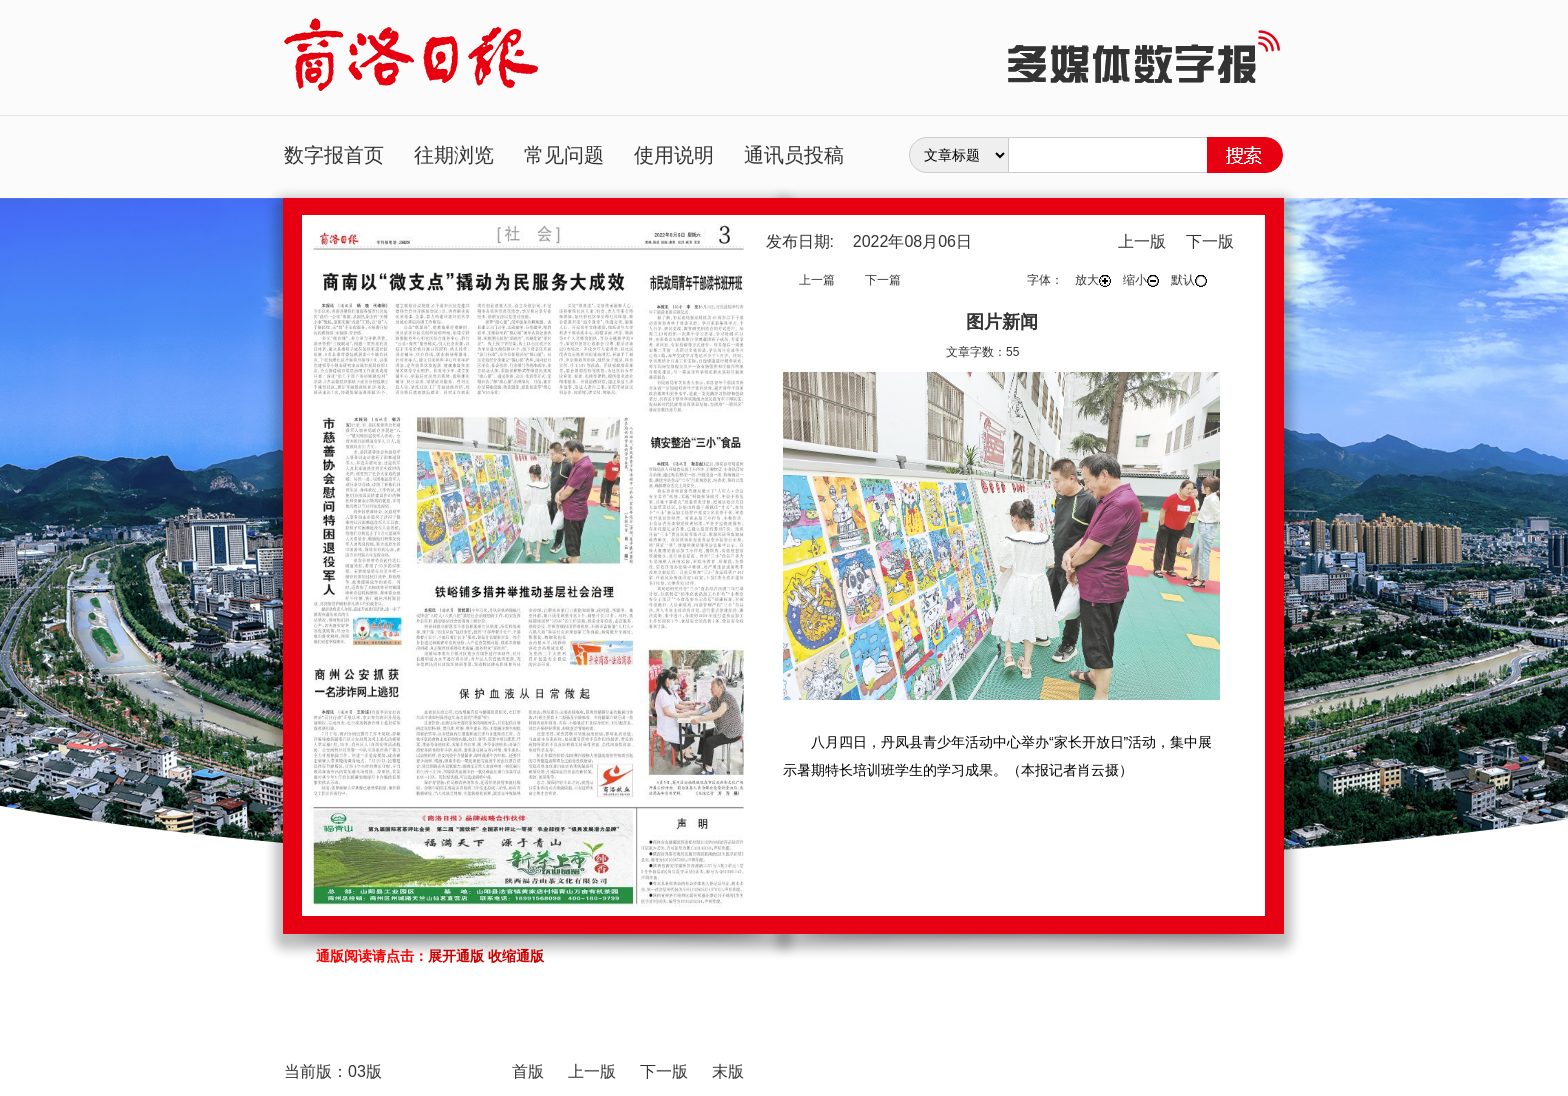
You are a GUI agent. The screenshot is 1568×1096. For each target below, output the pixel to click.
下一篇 (883, 280)
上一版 (1142, 241)
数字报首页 (334, 155)
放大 (1093, 280)
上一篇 (817, 280)
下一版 (1210, 241)
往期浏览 (454, 155)
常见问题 (564, 155)
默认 (1189, 280)
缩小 (1141, 280)
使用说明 (674, 155)
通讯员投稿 (794, 155)
